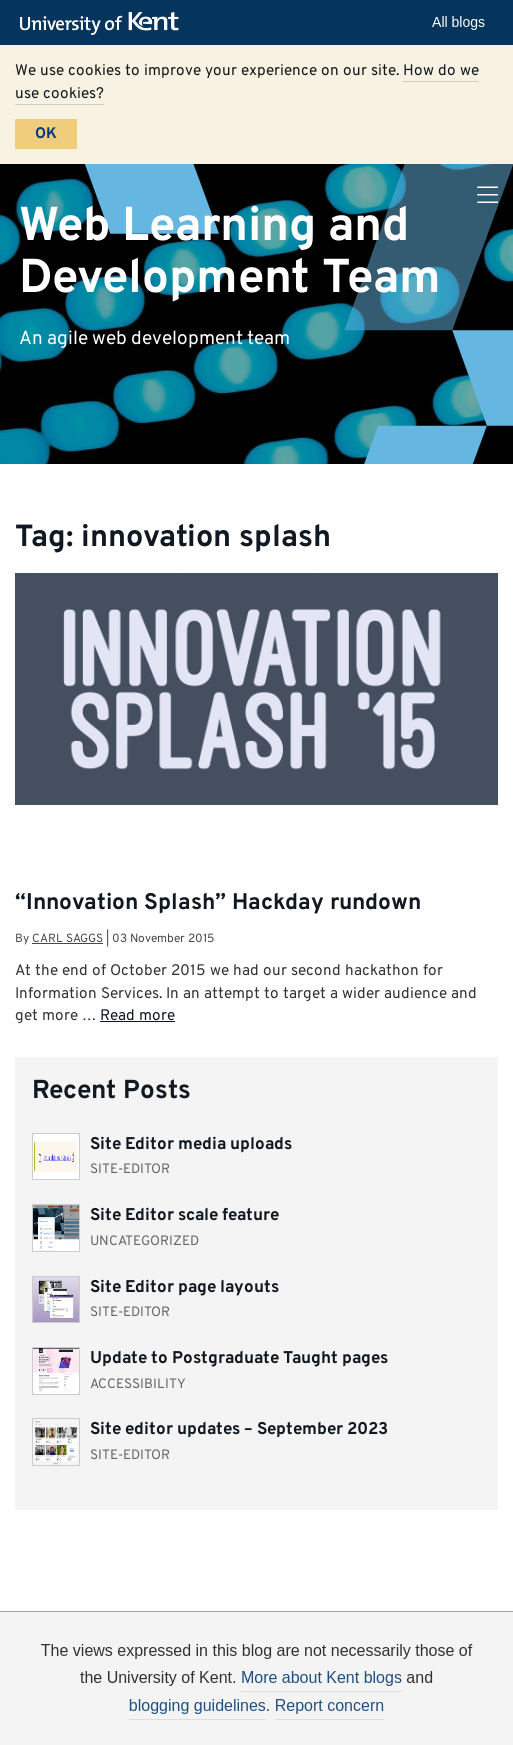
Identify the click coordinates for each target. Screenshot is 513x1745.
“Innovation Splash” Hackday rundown (218, 903)
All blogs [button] (458, 22)
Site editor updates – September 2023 (239, 1430)
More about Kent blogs (321, 1677)
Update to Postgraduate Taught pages (239, 1359)
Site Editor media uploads (191, 1145)
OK (46, 134)
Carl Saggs (67, 939)
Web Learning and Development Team (230, 252)
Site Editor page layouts (184, 1288)
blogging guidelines (197, 1705)
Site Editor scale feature (184, 1216)
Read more (137, 1016)
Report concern (329, 1705)
